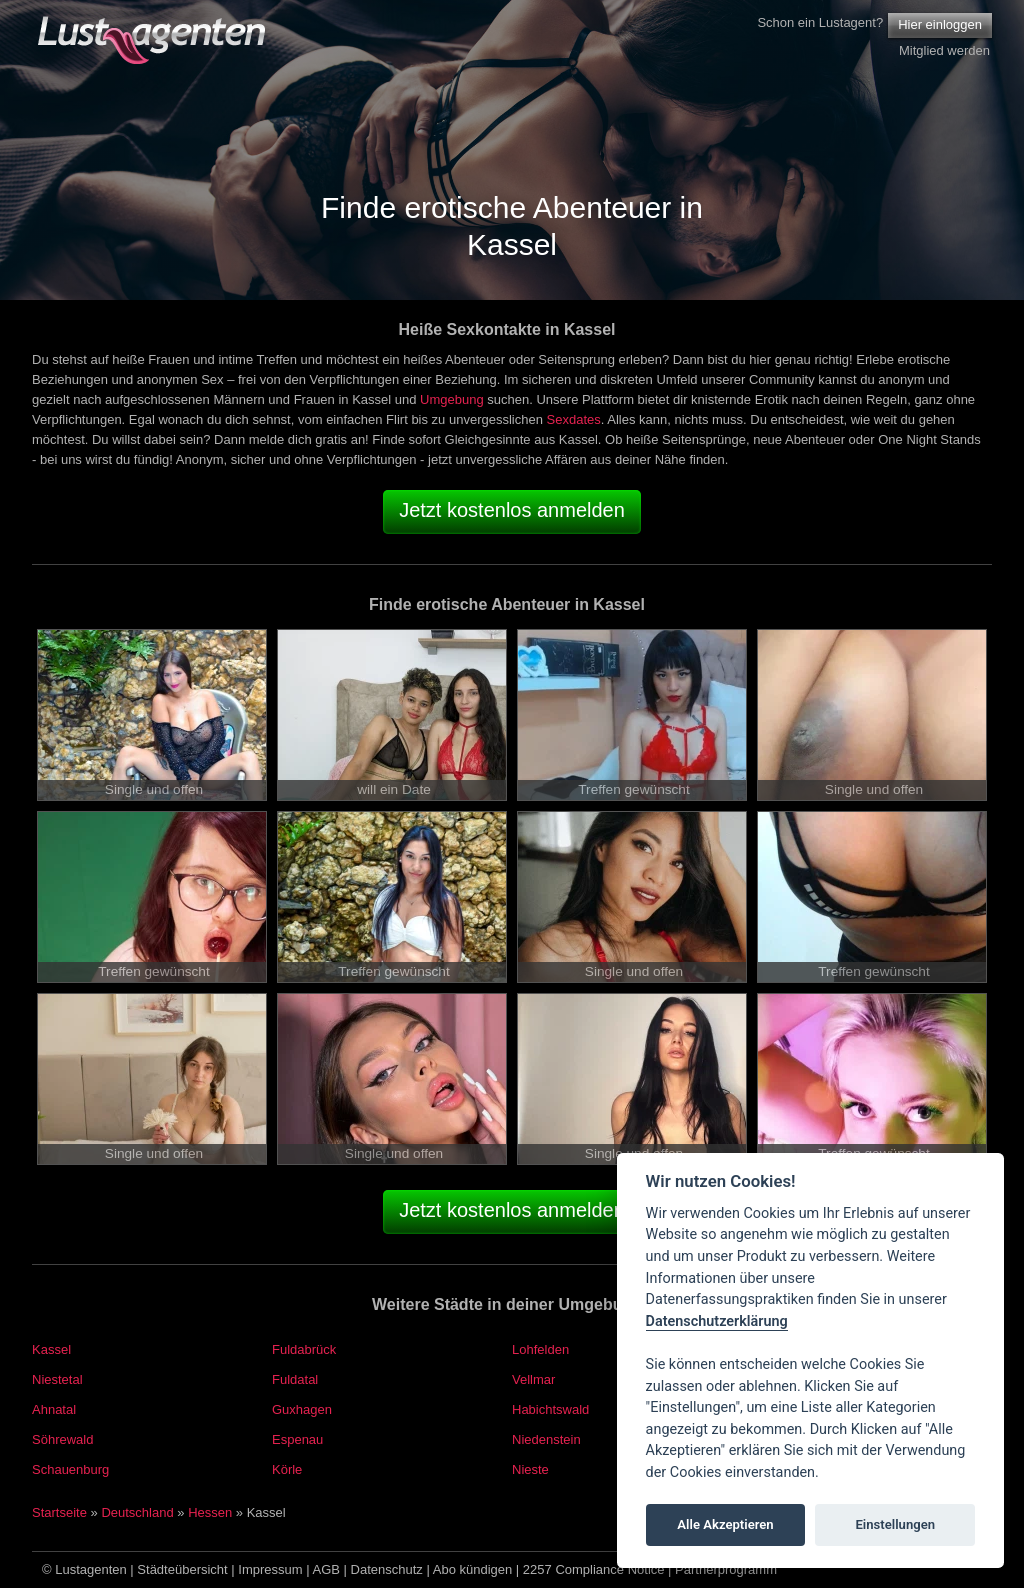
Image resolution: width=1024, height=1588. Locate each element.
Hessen (210, 1512)
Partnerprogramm (726, 1569)
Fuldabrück (304, 1349)
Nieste (530, 1469)
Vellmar (533, 1379)
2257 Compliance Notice (594, 1569)
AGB (326, 1569)
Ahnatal (54, 1409)
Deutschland (137, 1512)
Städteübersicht (182, 1569)
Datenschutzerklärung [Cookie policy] (717, 1321)
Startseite (59, 1512)
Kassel (51, 1349)
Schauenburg (70, 1469)
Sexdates (574, 419)
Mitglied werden (944, 50)
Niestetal (57, 1379)
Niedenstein (546, 1439)
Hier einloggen (940, 24)
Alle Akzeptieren (725, 1524)
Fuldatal (295, 1379)
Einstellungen (895, 1524)
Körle (287, 1469)
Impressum (270, 1569)
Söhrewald (62, 1439)
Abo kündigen (473, 1569)
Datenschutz (387, 1569)
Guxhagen (302, 1409)
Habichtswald (550, 1409)
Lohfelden (540, 1349)
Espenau (297, 1439)
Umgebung (452, 399)
